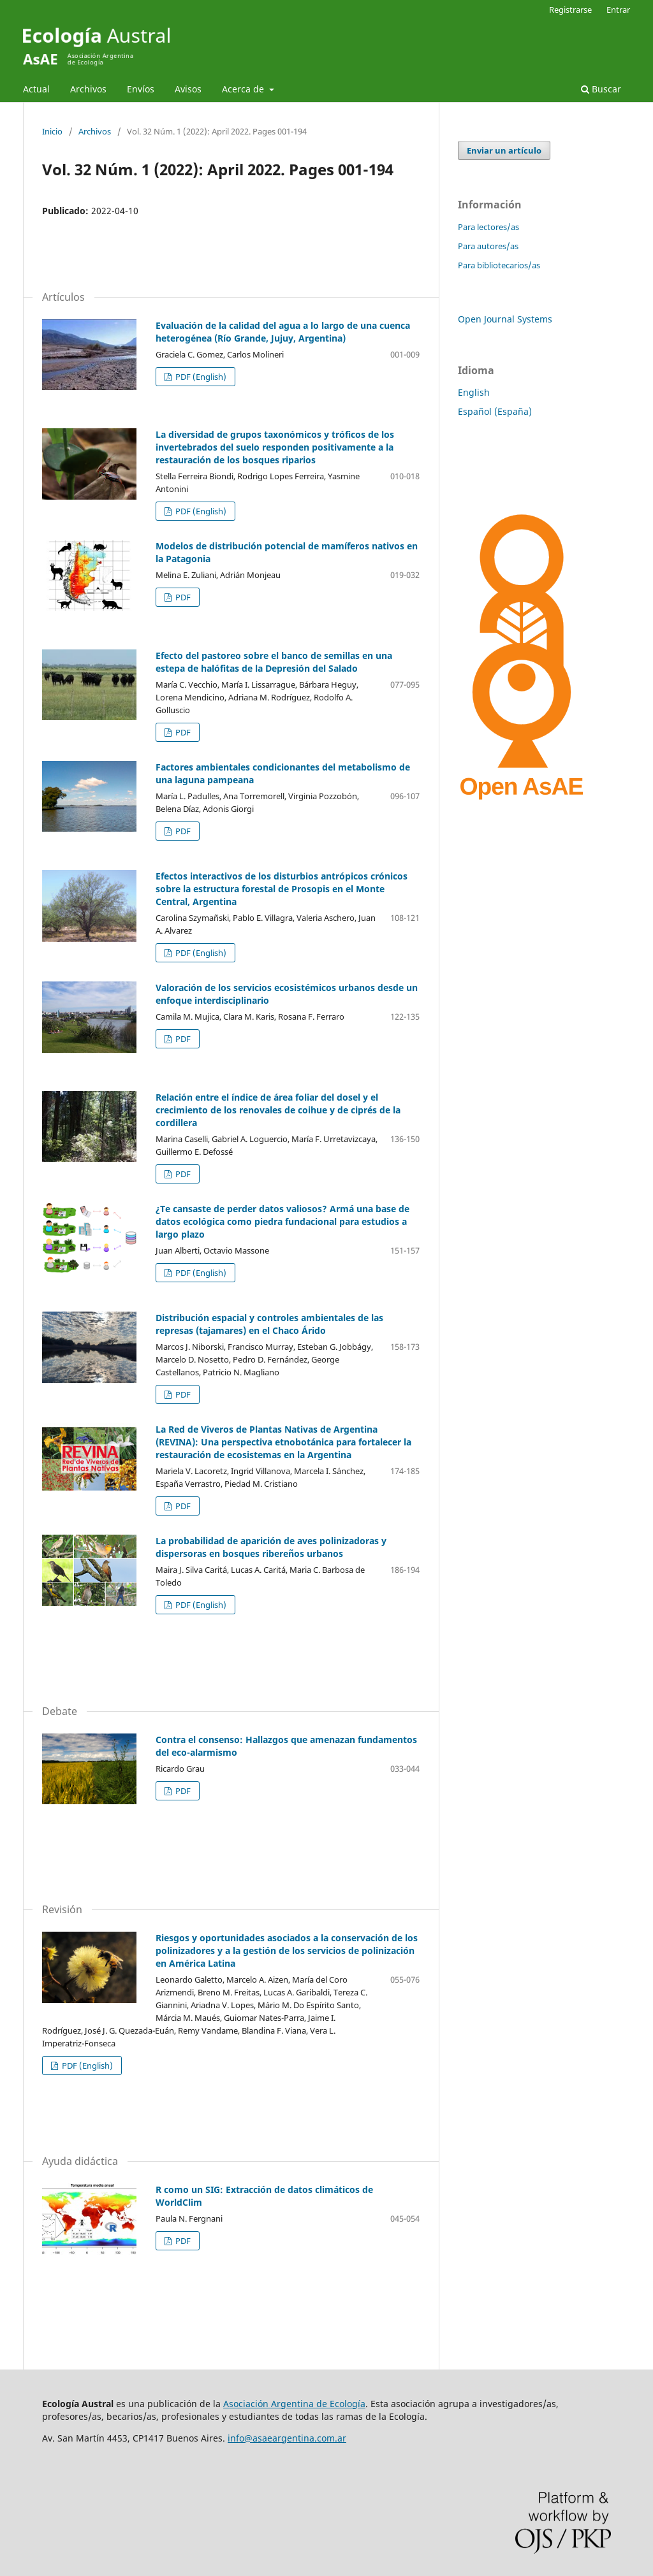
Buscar (601, 89)
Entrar (618, 9)
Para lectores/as (488, 227)
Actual (36, 89)
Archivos (88, 89)
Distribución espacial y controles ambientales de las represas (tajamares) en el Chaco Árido (269, 1324)
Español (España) (495, 411)
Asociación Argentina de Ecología (294, 2404)
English (474, 392)
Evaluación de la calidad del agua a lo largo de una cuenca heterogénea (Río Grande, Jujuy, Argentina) (283, 331)
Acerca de (244, 89)
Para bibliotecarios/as (499, 265)
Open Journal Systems (505, 319)
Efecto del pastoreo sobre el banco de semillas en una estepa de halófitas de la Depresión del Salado (274, 661)
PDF (182, 597)
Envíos (140, 89)
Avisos (188, 89)
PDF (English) (199, 376)
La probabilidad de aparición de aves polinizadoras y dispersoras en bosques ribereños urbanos (271, 1547)
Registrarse (570, 9)
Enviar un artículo (504, 150)
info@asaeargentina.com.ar (287, 2438)
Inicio (52, 131)
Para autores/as (488, 246)
